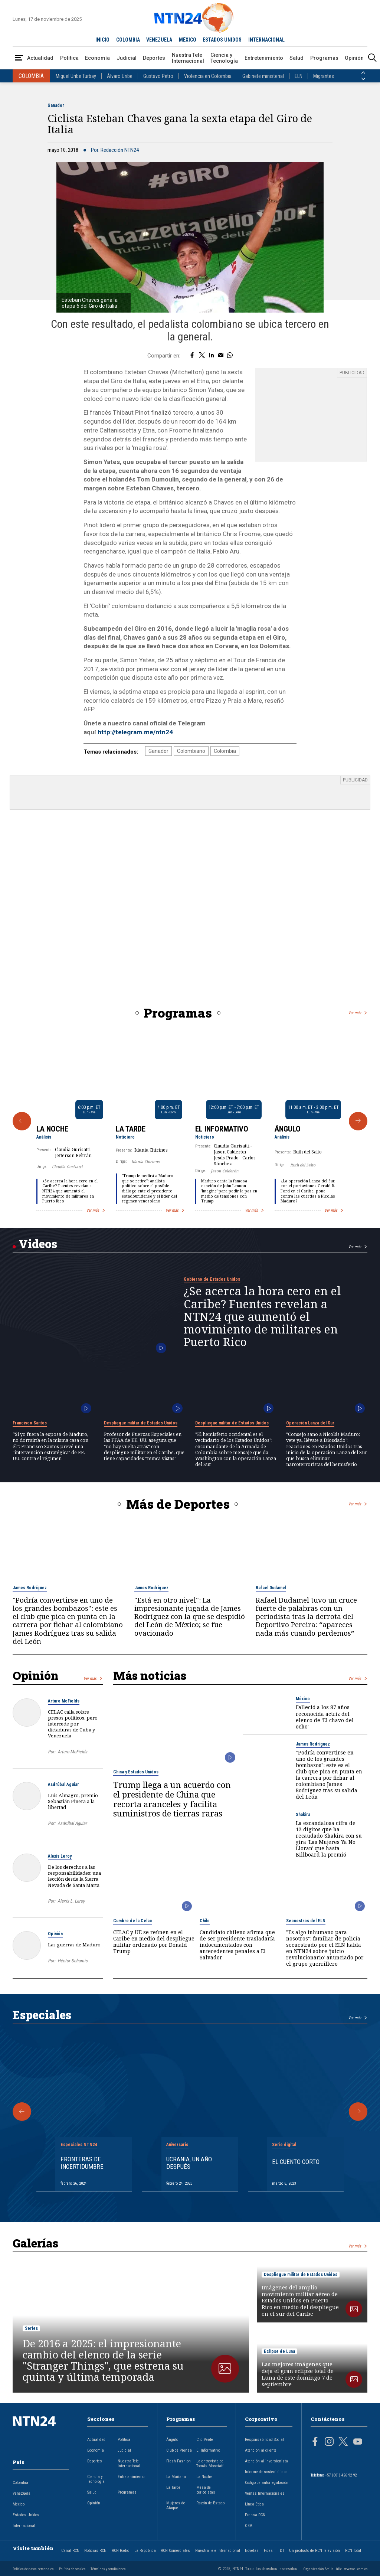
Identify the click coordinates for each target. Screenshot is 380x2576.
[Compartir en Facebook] (192, 355)
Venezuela (21, 2493)
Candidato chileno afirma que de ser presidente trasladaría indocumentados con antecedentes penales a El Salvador (237, 1944)
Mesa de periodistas (205, 2490)
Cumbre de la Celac (132, 1920)
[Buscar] (372, 58)
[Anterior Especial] (22, 2111)
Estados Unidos (26, 2515)
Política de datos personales (33, 2569)
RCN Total (353, 2550)
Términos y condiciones (108, 2569)
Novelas (252, 2550)
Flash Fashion (178, 2461)
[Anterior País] (363, 73)
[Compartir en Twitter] (202, 355)
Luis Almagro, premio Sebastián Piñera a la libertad (73, 1801)
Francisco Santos (30, 1423)
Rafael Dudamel (271, 1587)
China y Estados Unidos (135, 1772)
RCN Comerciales (175, 2550)
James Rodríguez (30, 1587)
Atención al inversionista (266, 2461)
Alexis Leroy (60, 1856)
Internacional (24, 2525)
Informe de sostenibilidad (266, 2471)
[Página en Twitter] (343, 2442)
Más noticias (149, 1675)
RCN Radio (120, 2550)
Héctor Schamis (73, 1960)
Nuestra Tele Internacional (188, 58)
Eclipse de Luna (279, 2351)
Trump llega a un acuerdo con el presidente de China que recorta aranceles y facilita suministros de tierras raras (172, 1799)
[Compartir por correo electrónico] (220, 355)
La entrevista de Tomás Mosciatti (210, 2463)
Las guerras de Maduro (74, 1944)
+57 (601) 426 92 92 (341, 2475)
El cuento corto (296, 2161)
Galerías (35, 2243)
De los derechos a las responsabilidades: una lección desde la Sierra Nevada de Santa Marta (74, 1876)
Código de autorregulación (266, 2482)
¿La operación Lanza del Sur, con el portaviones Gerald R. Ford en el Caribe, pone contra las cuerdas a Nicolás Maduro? (308, 1191)
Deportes (154, 58)
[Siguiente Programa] (358, 1121)
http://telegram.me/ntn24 (135, 732)
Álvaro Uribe (119, 76)
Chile (205, 1920)
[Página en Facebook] (315, 2442)
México (303, 1698)
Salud (296, 58)
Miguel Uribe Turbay (76, 76)
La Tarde (130, 1128)
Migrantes (323, 76)
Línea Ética (254, 2504)
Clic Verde (204, 2439)
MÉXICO (187, 40)
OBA (248, 2525)
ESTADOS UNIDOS (222, 40)
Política (69, 58)
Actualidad (40, 58)
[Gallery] (190, 1121)
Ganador (56, 105)
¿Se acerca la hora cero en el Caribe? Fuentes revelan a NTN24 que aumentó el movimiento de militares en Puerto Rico (70, 1191)
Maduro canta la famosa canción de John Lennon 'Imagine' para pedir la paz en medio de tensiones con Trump (229, 1191)
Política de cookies (72, 2569)
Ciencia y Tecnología (224, 58)
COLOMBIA (128, 40)
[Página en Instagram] (329, 2442)
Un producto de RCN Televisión (314, 2550)
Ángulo (288, 1128)
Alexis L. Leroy (71, 1901)
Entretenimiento (264, 58)
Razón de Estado (210, 2503)
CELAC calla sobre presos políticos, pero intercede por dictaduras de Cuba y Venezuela (73, 1723)
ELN (298, 76)
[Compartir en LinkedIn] (211, 355)
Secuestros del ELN (305, 1920)
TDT (281, 2550)
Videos (38, 1243)
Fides (268, 2550)
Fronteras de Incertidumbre (82, 2162)
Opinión (354, 58)
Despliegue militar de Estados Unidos (140, 1423)
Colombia (225, 751)
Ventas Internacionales (265, 2493)
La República (145, 2550)
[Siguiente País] (363, 79)
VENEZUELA (159, 40)
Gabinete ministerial (263, 76)
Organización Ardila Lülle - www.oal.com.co (335, 2569)
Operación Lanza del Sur (310, 1423)
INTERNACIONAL (266, 40)
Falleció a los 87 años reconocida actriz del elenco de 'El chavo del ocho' (325, 1716)
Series (31, 2328)
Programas (324, 58)
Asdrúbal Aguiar (63, 1784)
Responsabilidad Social (264, 2439)
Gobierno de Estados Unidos (212, 1279)
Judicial (127, 58)
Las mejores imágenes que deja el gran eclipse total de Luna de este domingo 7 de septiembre (298, 2374)
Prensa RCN (255, 2515)
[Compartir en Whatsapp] (230, 355)
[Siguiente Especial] (358, 2111)
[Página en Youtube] (357, 2442)
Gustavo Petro (158, 76)
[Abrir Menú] (19, 58)
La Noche (52, 1128)
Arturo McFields (63, 1701)
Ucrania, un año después (189, 2162)
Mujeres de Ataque (175, 2505)
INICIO (102, 40)
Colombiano (191, 751)
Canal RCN (70, 2550)
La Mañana (176, 2476)
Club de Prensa (179, 2450)
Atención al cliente (260, 2450)
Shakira (303, 1814)
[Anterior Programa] (22, 1121)
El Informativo (221, 1128)
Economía (97, 58)
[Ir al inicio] (41, 2432)
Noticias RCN (95, 2550)
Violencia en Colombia (208, 76)
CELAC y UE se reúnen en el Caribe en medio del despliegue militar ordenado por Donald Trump (153, 1941)
